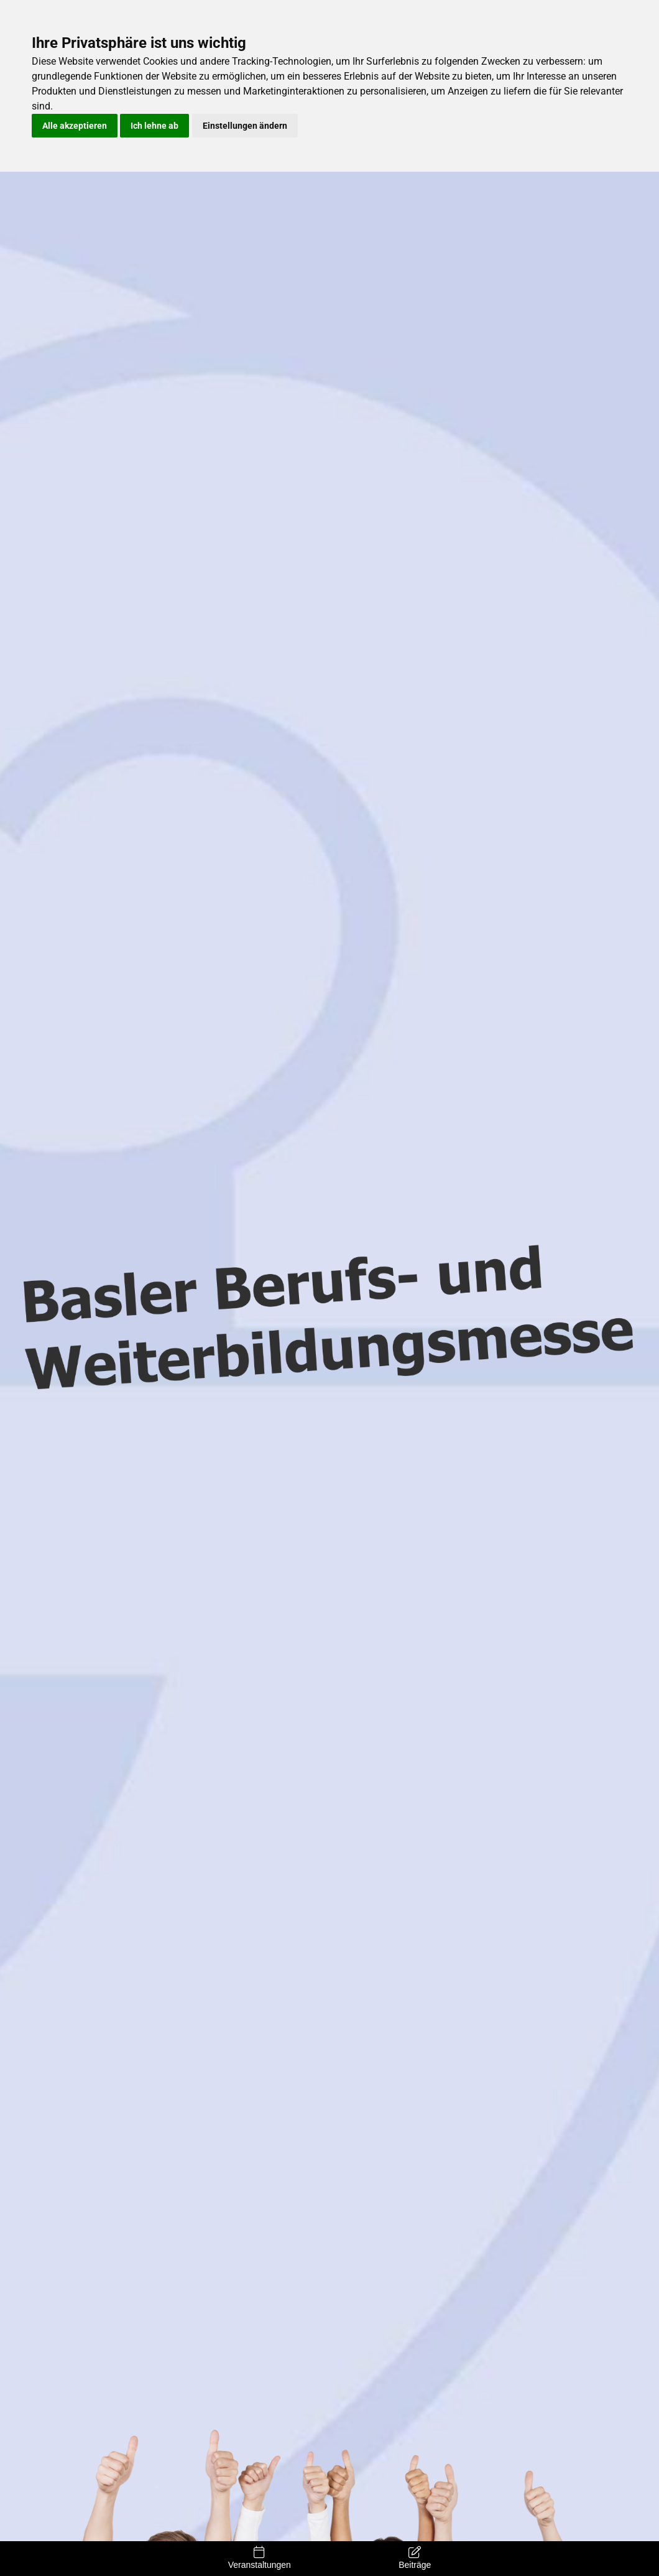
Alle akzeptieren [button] (74, 126)
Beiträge (415, 2558)
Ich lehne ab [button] (154, 126)
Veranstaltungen (259, 2558)
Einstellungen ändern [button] (245, 126)
